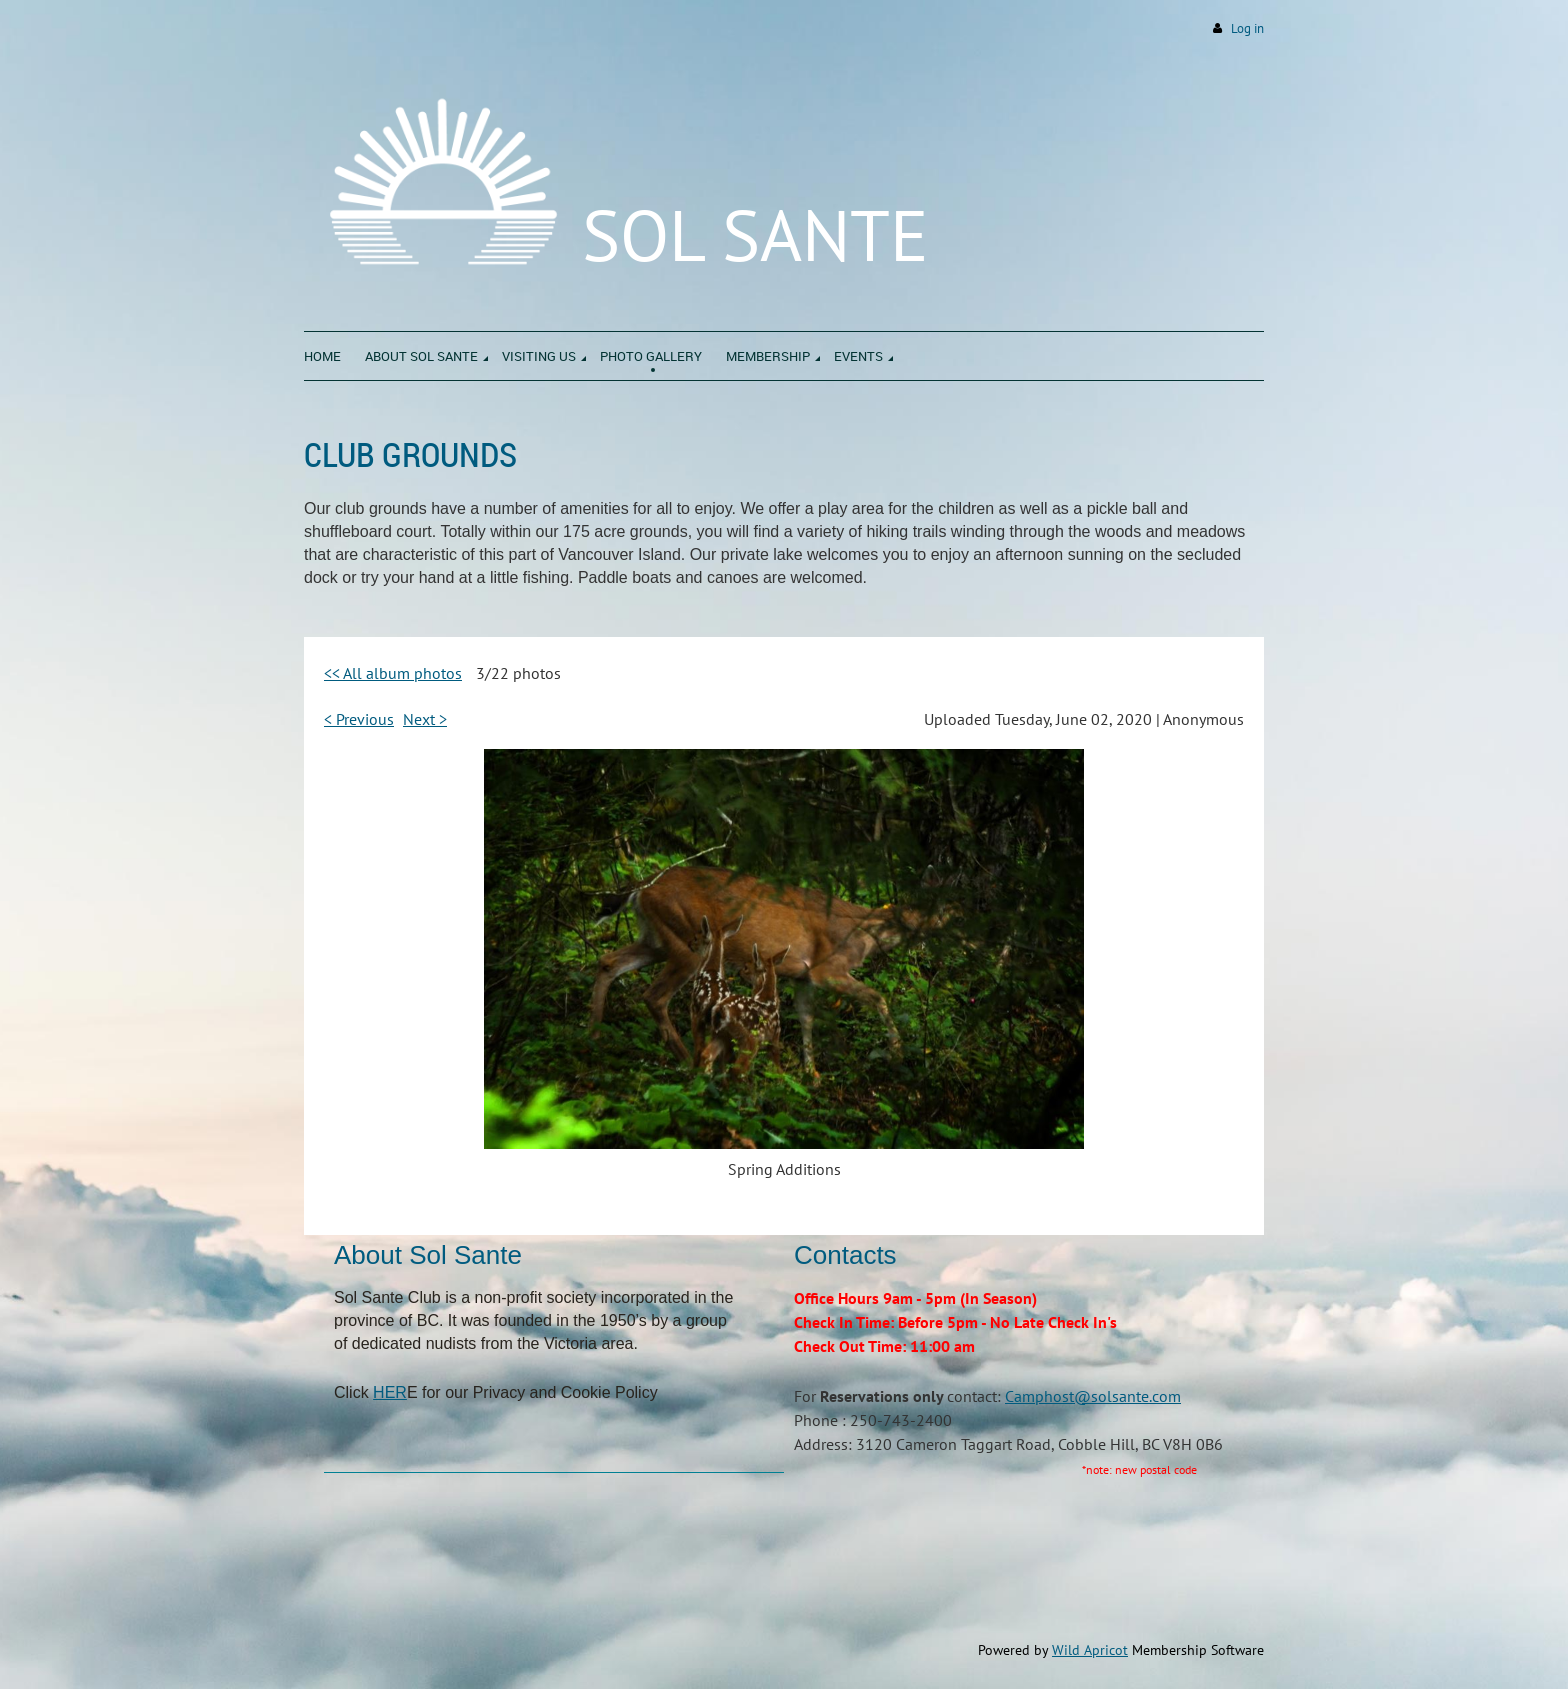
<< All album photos (393, 673)
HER (390, 1392)
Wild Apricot (1090, 1650)
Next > (425, 719)
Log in (1247, 28)
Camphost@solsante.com (1093, 1396)
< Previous (359, 719)
